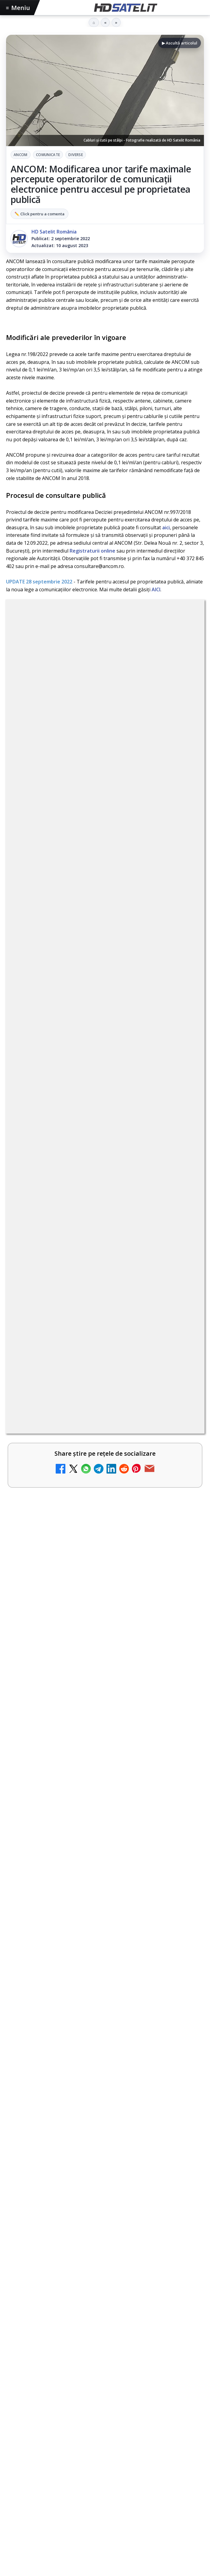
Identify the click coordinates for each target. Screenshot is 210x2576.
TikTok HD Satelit (105, 1941)
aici (166, 527)
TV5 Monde (42, 1360)
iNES (181, 2037)
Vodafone (160, 2037)
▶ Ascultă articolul (179, 43)
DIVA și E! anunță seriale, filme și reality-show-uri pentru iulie (99, 1498)
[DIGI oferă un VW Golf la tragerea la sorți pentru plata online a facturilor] (183, 1422)
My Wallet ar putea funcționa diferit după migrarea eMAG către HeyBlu (95, 974)
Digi (14, 2037)
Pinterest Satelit (105, 1978)
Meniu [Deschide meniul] (18, 8)
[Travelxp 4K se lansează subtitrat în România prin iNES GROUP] (183, 1273)
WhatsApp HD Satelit (105, 1905)
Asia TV (37, 1163)
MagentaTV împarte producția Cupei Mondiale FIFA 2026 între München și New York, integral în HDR (95, 1313)
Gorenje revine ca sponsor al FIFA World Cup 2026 (83, 1520)
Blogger (154, 2145)
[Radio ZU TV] (183, 1225)
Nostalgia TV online (53, 1064)
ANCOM (21, 154)
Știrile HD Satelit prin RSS (105, 1996)
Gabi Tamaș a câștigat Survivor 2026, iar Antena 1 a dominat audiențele (98, 1544)
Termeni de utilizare (105, 2095)
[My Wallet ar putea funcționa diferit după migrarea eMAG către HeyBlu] (183, 984)
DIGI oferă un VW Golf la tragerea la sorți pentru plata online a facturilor (91, 1412)
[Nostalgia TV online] (183, 1078)
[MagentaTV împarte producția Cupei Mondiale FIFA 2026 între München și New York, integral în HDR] (183, 1323)
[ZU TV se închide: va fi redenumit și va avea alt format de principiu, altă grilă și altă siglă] (183, 1126)
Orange (110, 2037)
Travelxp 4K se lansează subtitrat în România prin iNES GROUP (93, 1263)
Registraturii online (92, 550)
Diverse (75, 154)
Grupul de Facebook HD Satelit (105, 1886)
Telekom (134, 2037)
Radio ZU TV (43, 1211)
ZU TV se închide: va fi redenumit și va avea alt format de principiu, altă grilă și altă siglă (89, 1116)
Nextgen (86, 2037)
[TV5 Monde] (183, 1373)
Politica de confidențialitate (105, 2115)
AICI (156, 589)
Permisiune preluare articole (105, 2075)
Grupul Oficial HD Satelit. (70, 819)
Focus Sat (59, 2037)
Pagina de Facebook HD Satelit (105, 1868)
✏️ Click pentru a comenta (39, 214)
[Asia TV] (183, 1176)
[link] (105, 985)
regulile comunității (106, 802)
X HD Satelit (105, 1960)
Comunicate (48, 154)
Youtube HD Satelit (105, 1923)
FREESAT (33, 2037)
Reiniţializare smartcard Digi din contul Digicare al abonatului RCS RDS (108, 1024)
